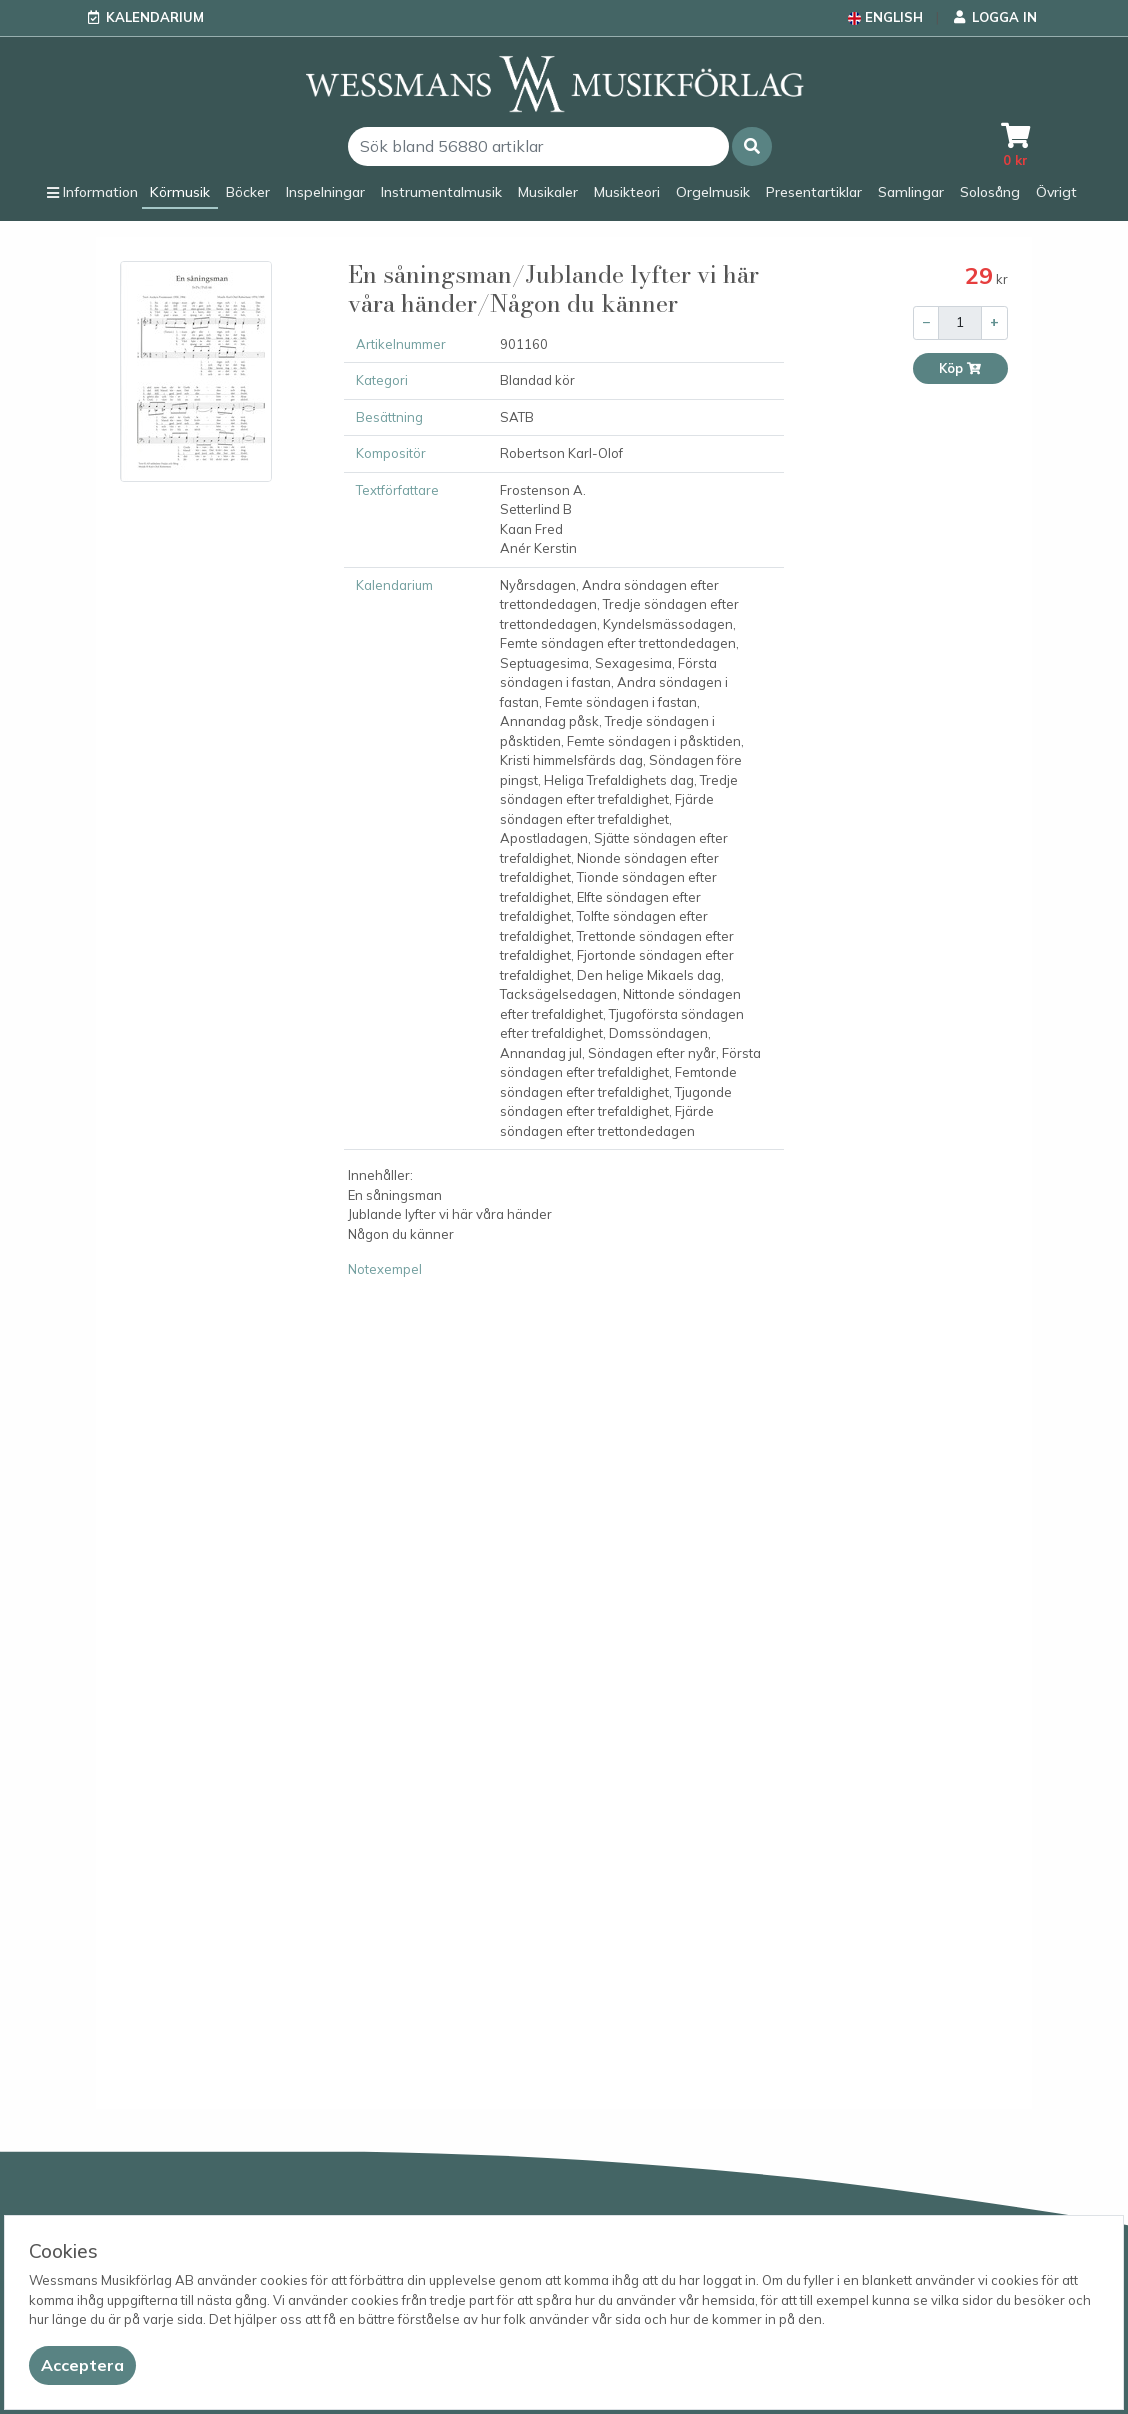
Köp (960, 368)
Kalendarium (155, 17)
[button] (752, 146)
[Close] (82, 2365)
